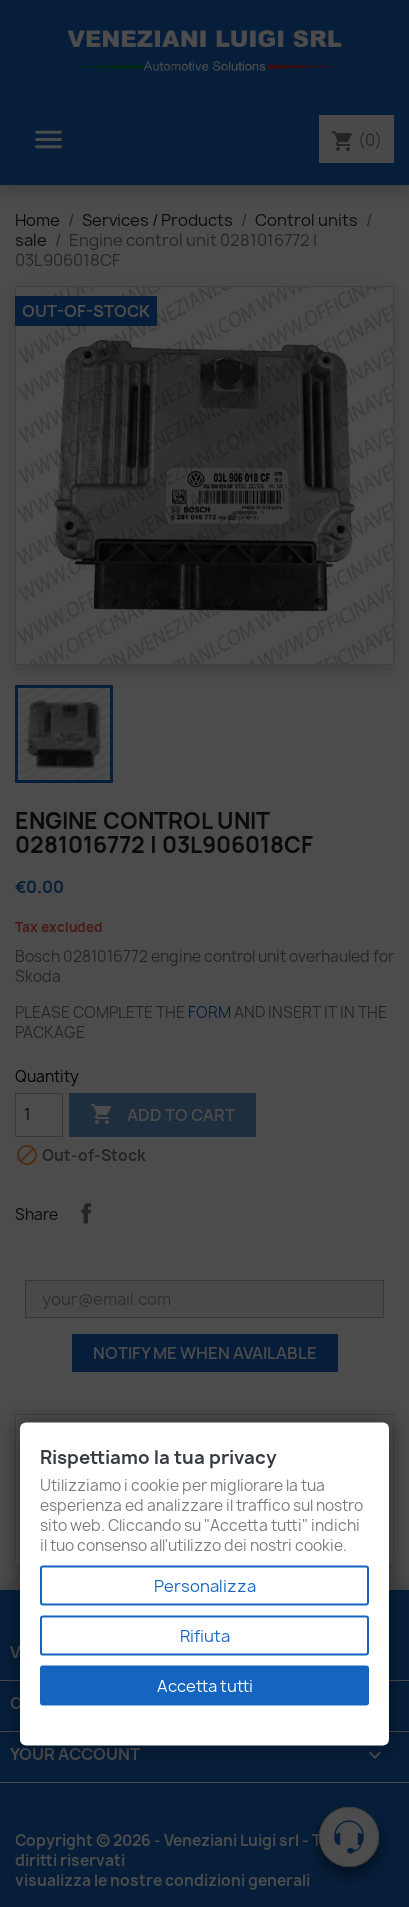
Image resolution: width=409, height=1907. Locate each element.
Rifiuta (205, 1636)
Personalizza (205, 1586)
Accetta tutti (205, 1686)
